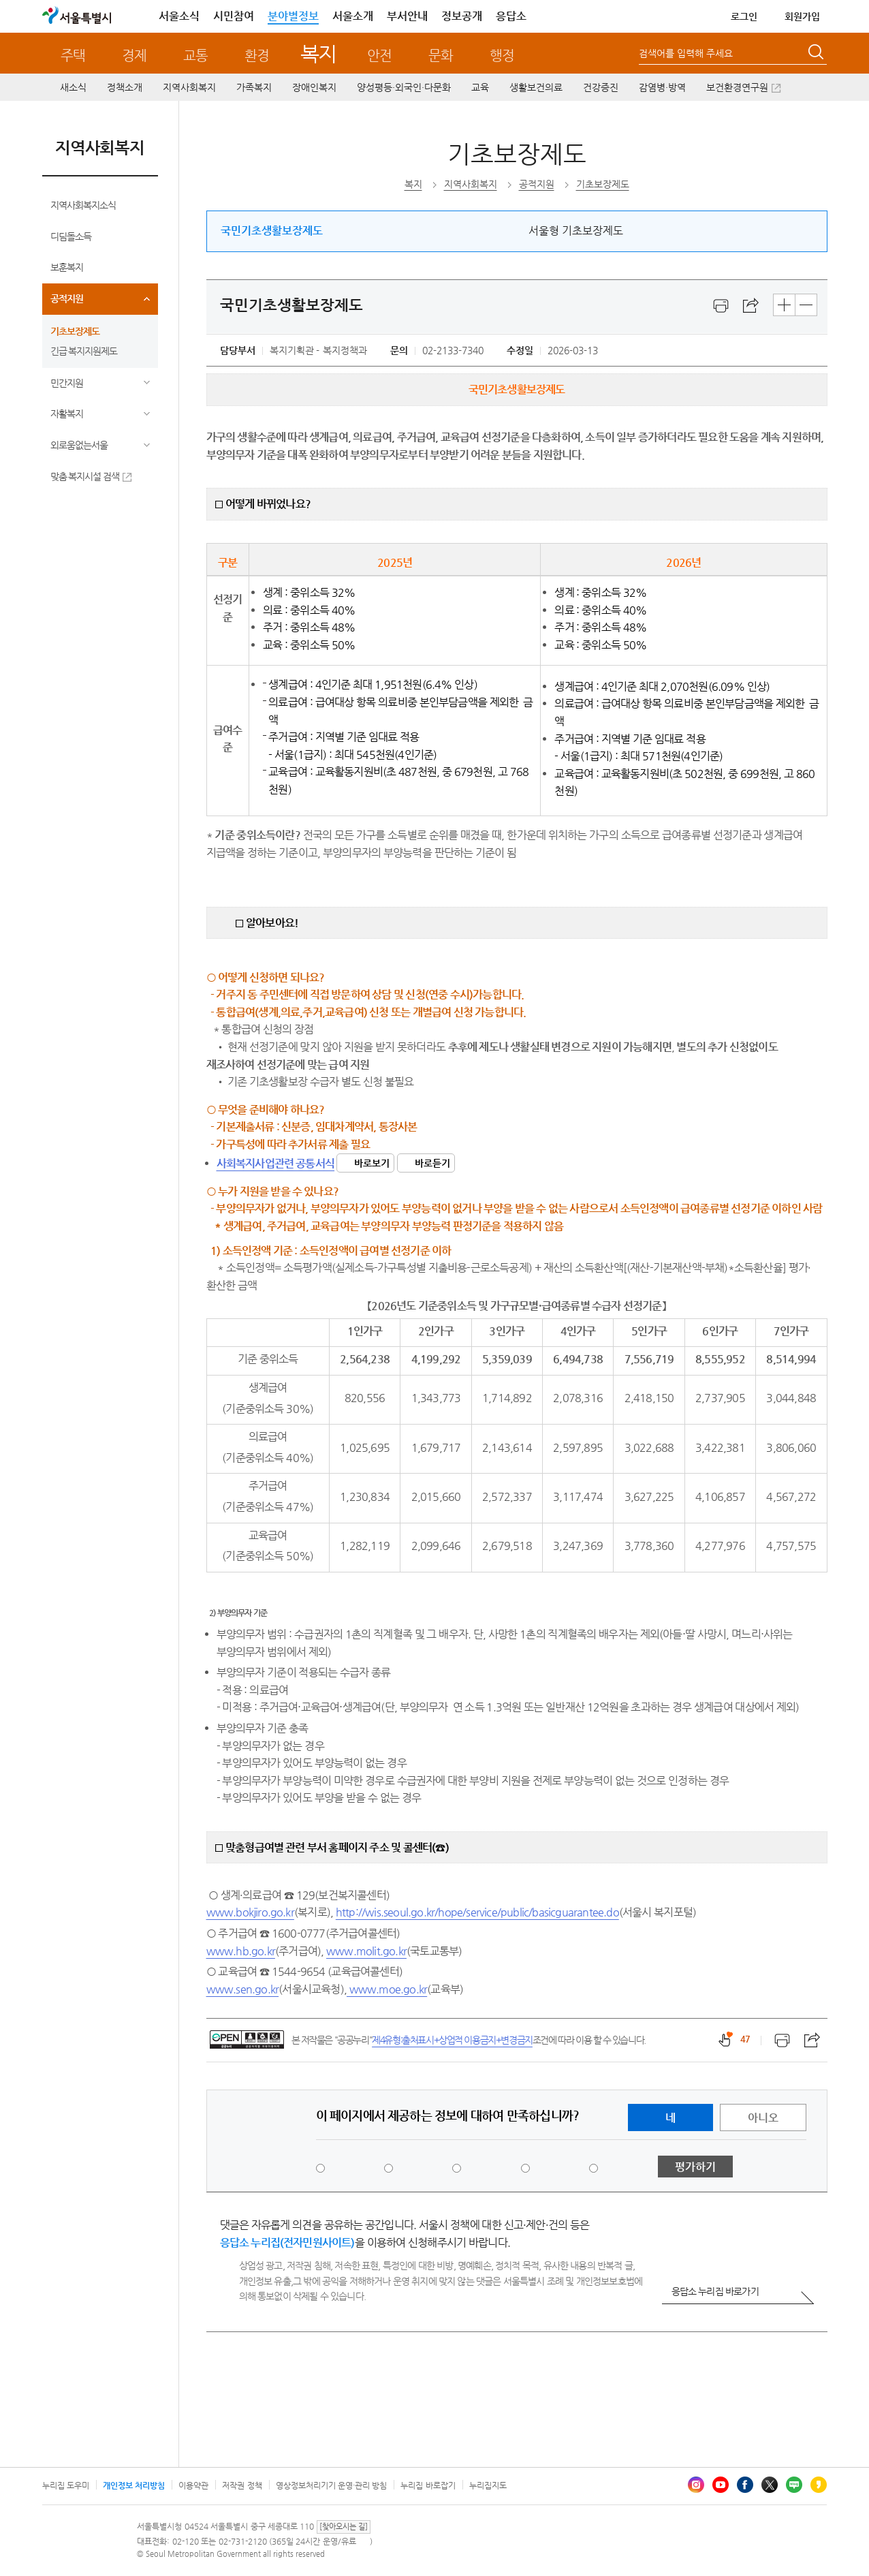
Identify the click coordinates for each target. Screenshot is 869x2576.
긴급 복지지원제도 (84, 350)
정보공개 (461, 16)
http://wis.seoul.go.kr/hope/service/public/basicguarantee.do (477, 1912)
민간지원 (66, 382)
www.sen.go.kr (242, 1989)
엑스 (769, 2485)
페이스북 (745, 2485)
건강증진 (600, 87)
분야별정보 (293, 16)
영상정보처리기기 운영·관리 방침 (332, 2485)
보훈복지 (66, 267)
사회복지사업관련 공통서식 (276, 1163)
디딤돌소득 (70, 236)
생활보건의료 (536, 87)
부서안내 (407, 16)
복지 (318, 53)
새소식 (73, 87)
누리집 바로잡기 (427, 2485)
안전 (379, 55)
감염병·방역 (662, 87)
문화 (440, 55)
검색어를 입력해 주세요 (686, 53)
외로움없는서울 (79, 444)
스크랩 (751, 306)
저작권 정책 (242, 2485)
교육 (480, 87)
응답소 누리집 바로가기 (715, 2291)
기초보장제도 (74, 331)
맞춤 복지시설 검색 (85, 476)
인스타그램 (696, 2485)
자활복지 (66, 413)
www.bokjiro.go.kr (250, 1912)
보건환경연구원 (737, 87)
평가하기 (695, 2166)
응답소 (511, 16)
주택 (73, 55)
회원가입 (802, 16)
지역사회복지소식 (83, 205)
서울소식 (179, 16)
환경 (256, 55)
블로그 (794, 2485)
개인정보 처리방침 (134, 2485)
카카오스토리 (818, 2485)
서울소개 (352, 16)
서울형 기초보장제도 (575, 230)
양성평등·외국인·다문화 (404, 87)
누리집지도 (488, 2485)
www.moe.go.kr (387, 1989)
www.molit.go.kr (366, 1950)
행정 (502, 55)
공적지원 (66, 298)
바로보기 (372, 1163)
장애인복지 (314, 87)
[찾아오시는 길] (343, 2526)
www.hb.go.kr (240, 1950)
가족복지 (254, 87)
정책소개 (124, 87)
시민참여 (233, 16)
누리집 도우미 (65, 2485)
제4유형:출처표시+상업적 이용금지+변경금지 (452, 2039)
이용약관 (193, 2485)
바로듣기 (432, 1163)
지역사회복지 (189, 87)
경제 (134, 55)
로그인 (744, 16)
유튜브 (720, 2485)
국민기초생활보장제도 (272, 230)
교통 (195, 55)
